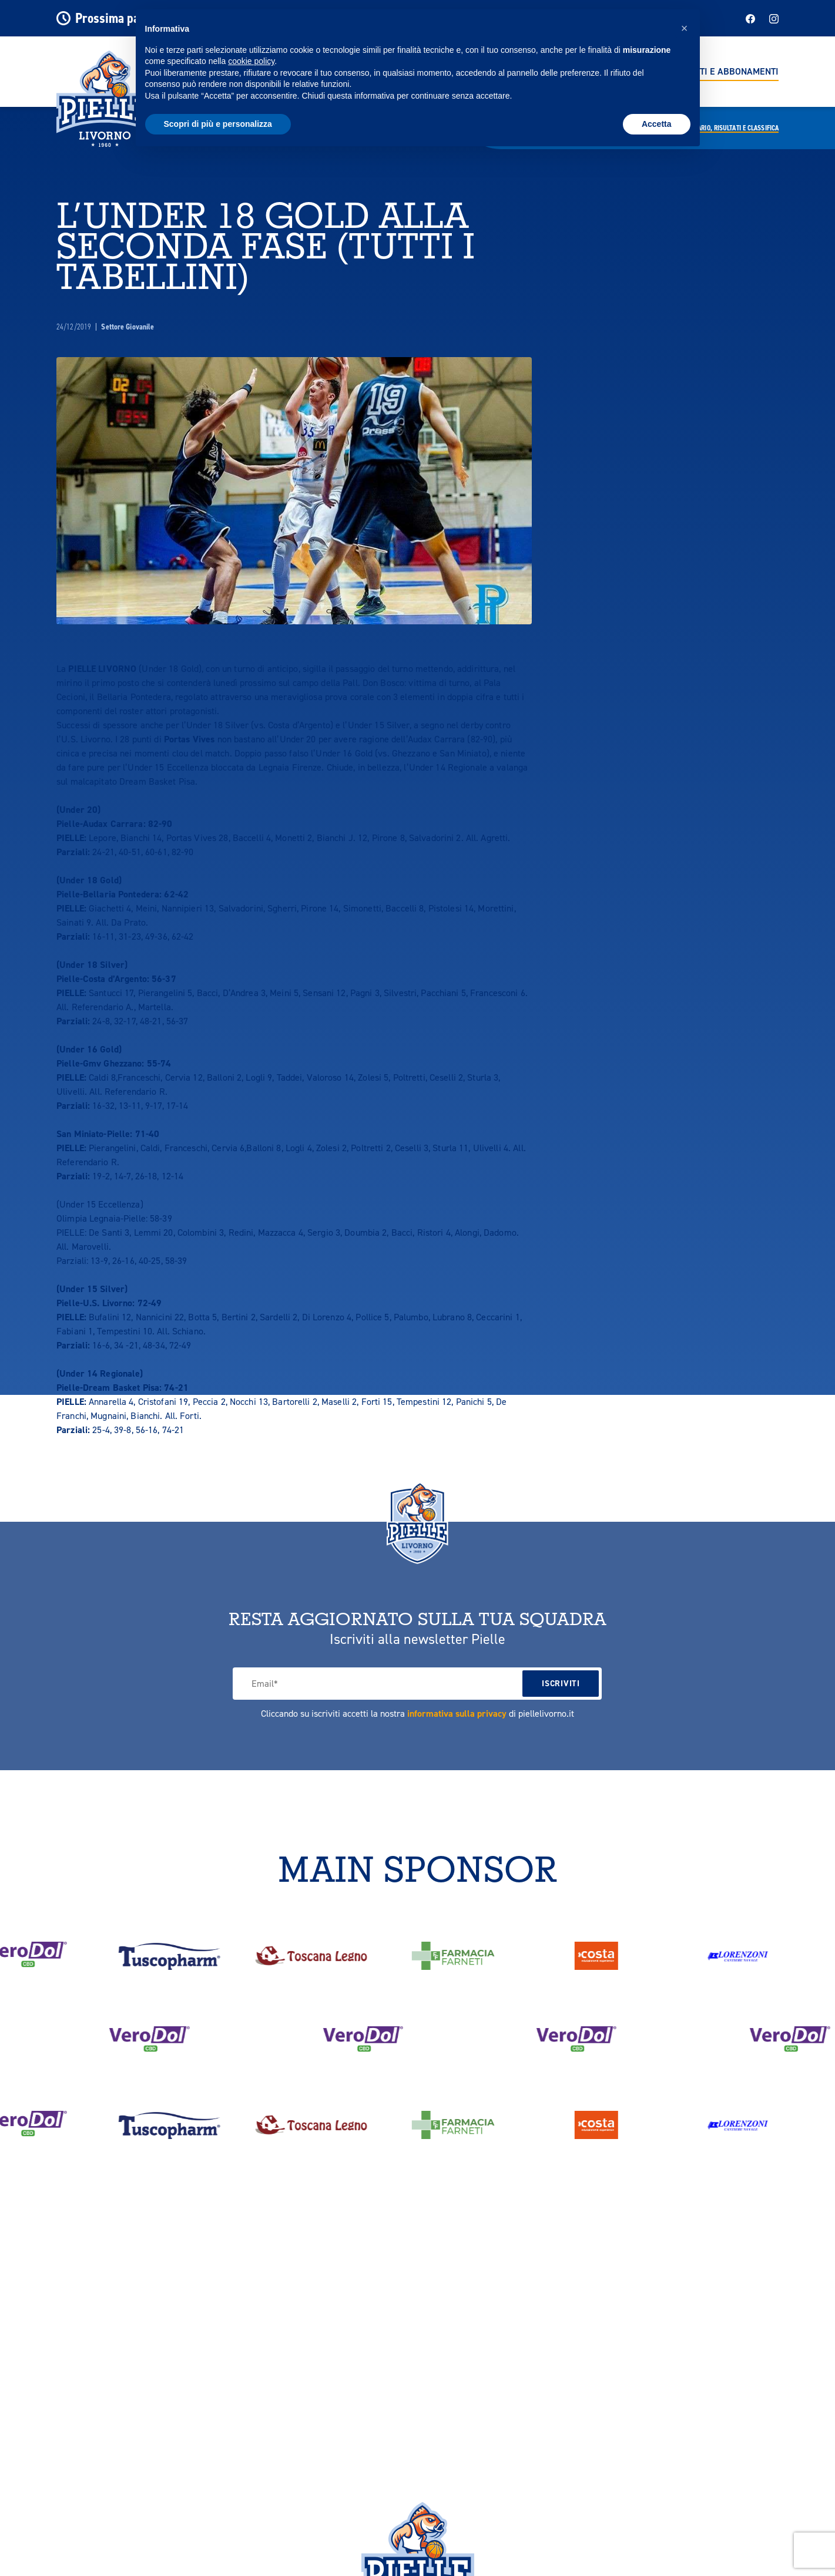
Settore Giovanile (127, 326)
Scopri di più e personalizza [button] (218, 124)
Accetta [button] (657, 124)
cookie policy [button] (251, 61)
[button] (684, 28)
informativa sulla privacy (457, 1713)
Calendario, (728, 128)
